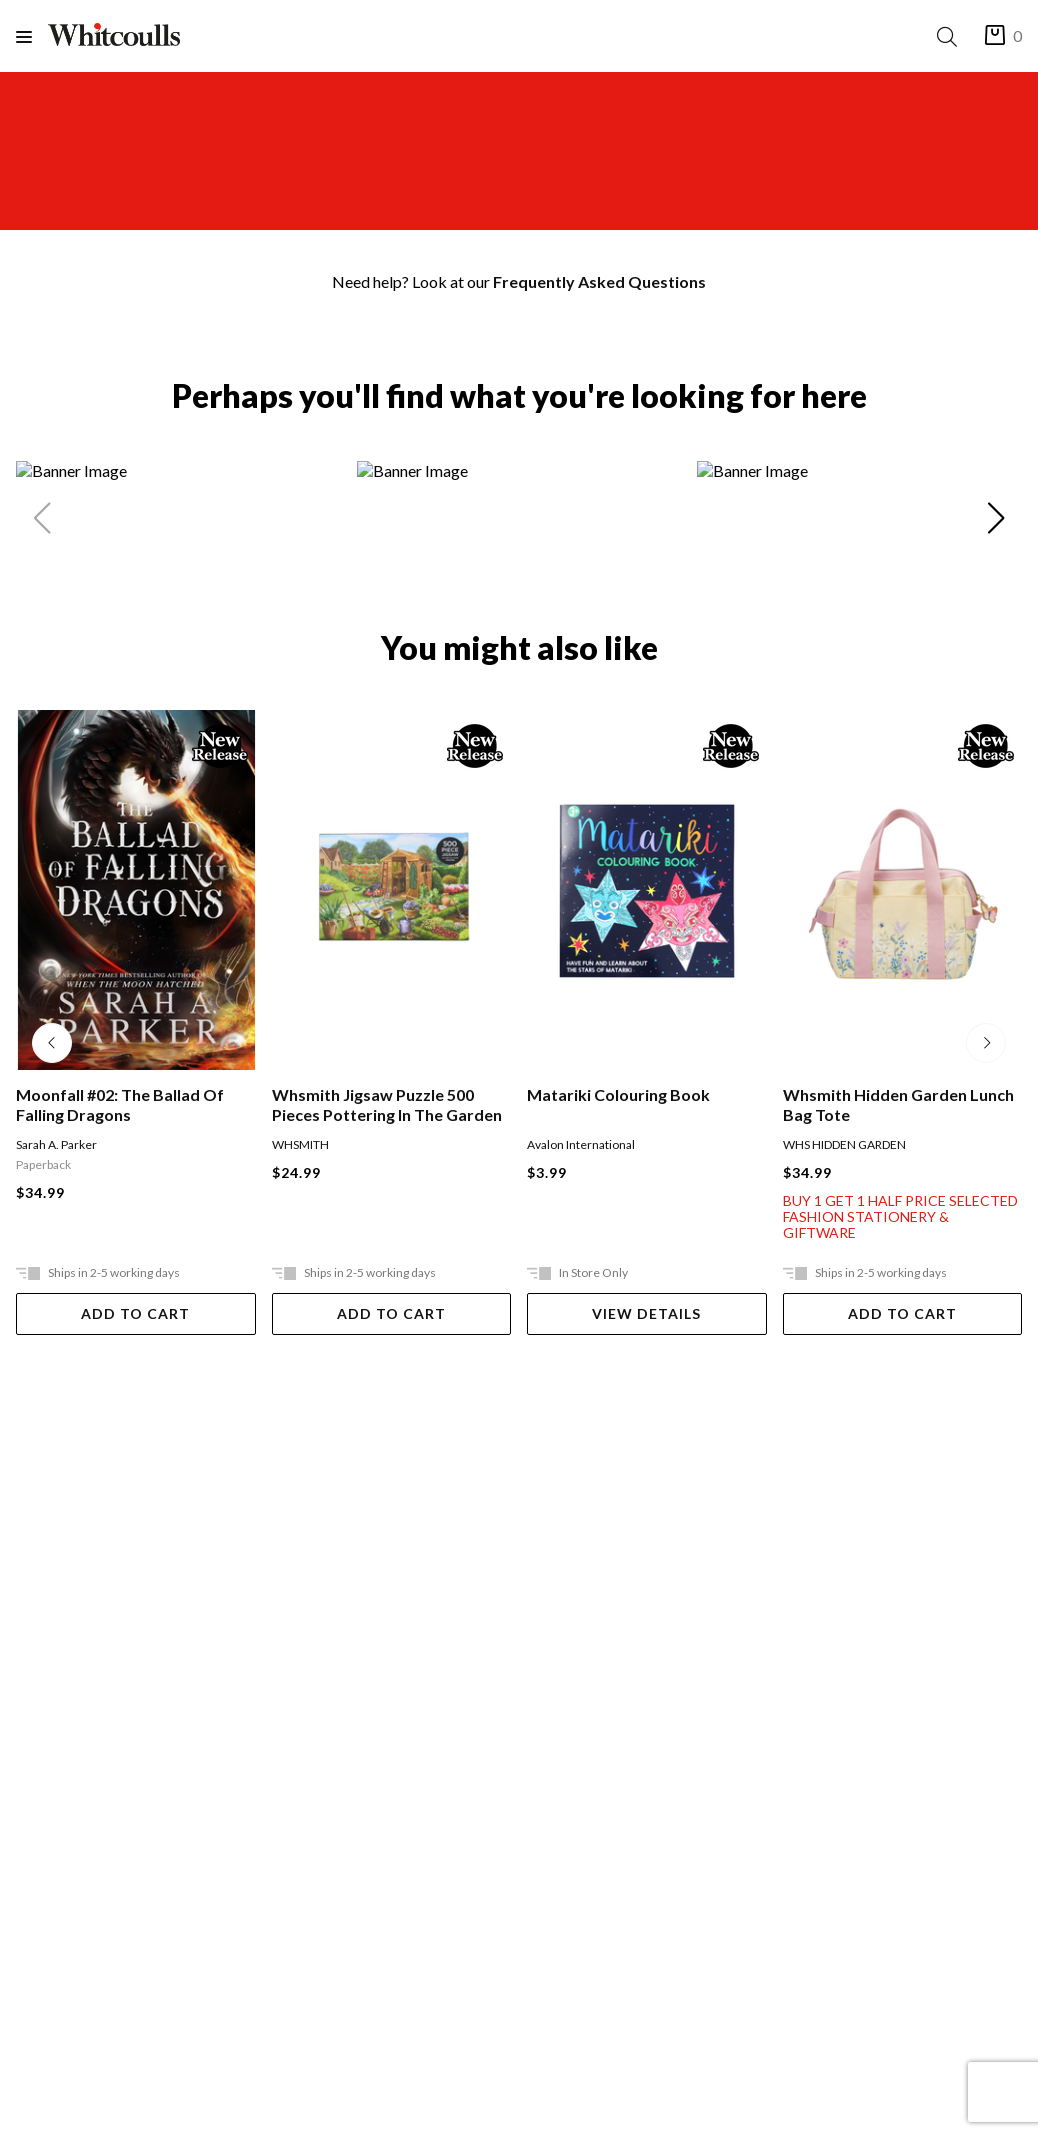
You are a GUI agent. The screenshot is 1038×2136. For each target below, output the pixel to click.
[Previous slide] (42, 522)
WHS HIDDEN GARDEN (844, 1144)
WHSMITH (300, 1144)
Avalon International (581, 1144)
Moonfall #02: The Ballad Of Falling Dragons (120, 1104)
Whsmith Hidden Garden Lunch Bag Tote (898, 1104)
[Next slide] (996, 522)
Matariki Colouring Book (618, 1094)
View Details (646, 1313)
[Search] (951, 36)
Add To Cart (135, 1313)
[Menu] (32, 36)
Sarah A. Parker (56, 1144)
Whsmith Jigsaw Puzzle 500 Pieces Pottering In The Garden (387, 1104)
